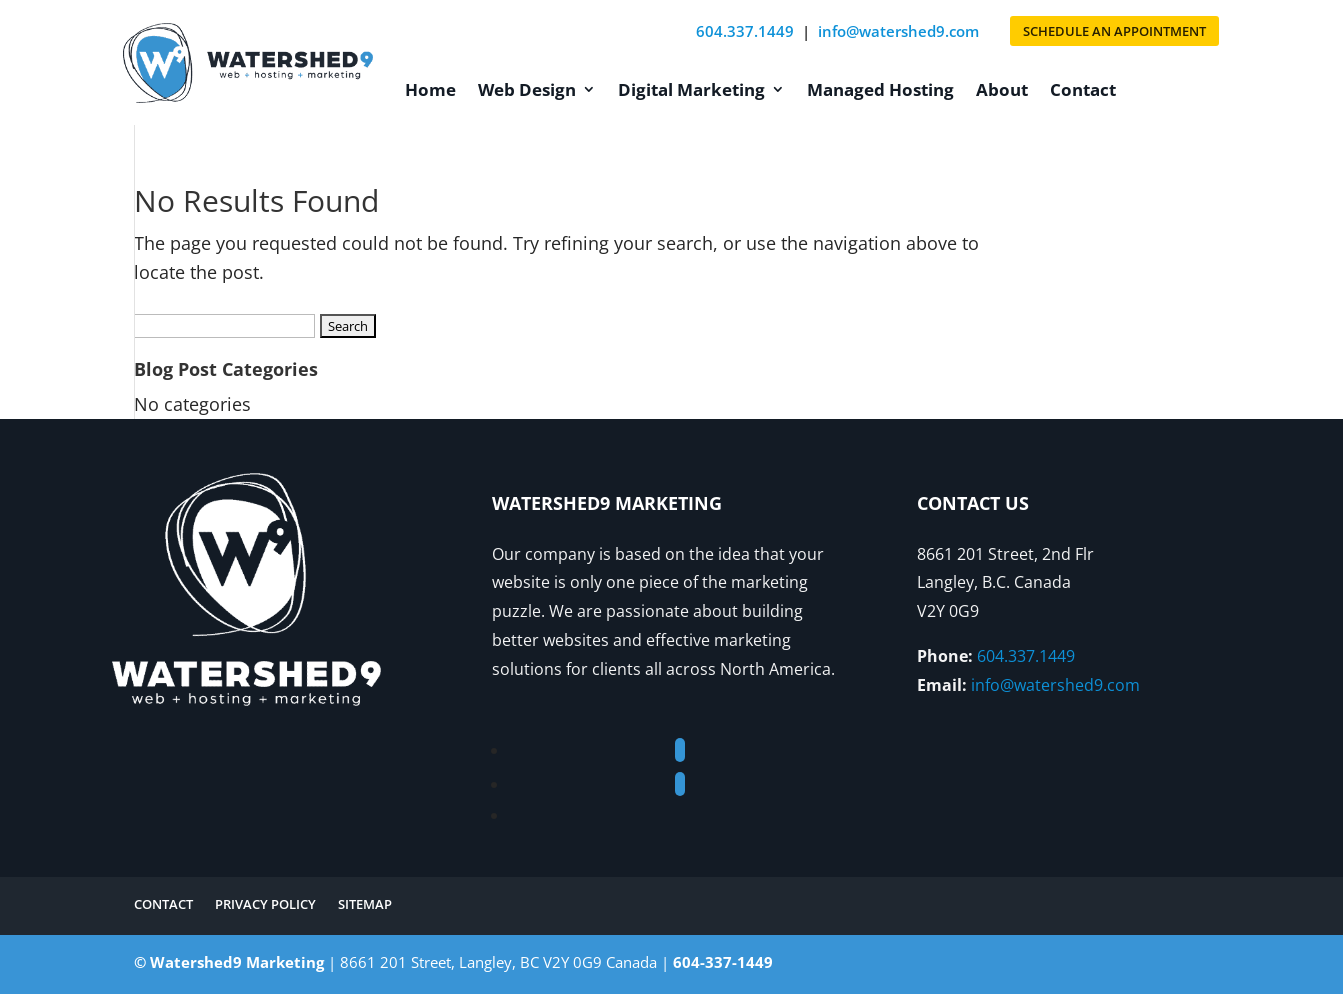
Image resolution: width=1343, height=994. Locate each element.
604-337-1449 (723, 962)
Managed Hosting (880, 89)
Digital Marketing (691, 89)
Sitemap (365, 905)
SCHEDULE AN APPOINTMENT (1114, 31)
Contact (1083, 89)
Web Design (527, 89)
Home (430, 89)
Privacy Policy (265, 905)
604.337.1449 (745, 31)
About (1002, 89)
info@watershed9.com (898, 31)
